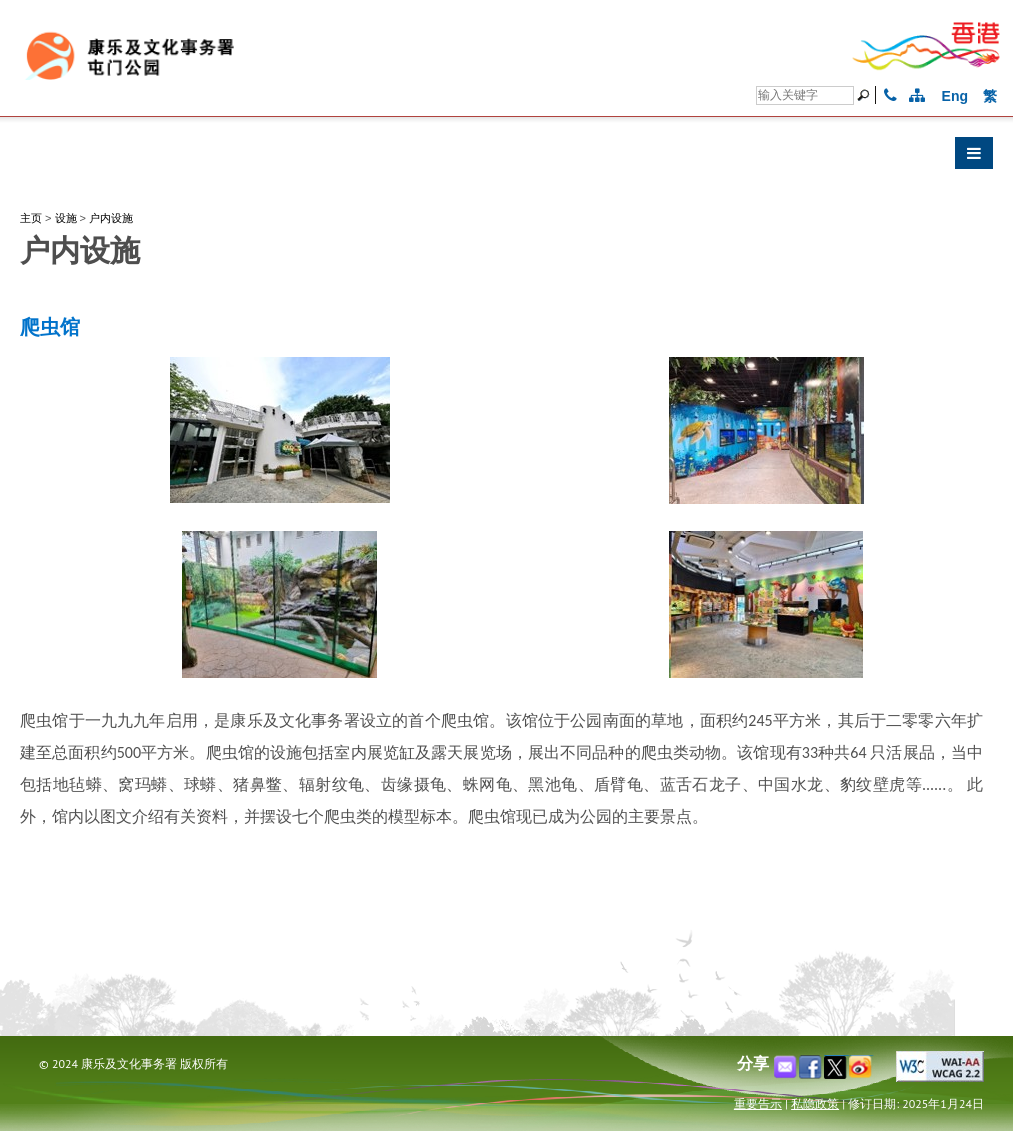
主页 (31, 218)
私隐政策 (815, 1103)
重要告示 (758, 1103)
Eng (955, 96)
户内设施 (111, 218)
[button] (506, 158)
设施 (66, 218)
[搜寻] (805, 95)
